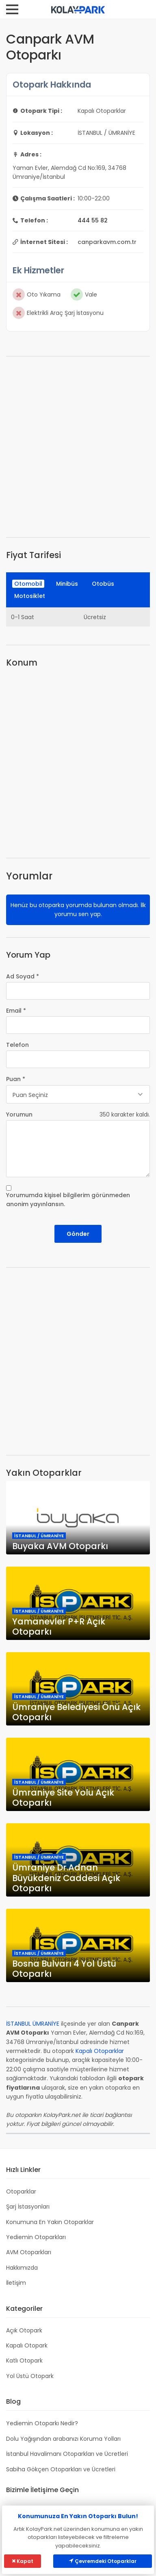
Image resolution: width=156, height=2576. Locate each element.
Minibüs (67, 584)
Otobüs (103, 584)
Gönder (78, 1234)
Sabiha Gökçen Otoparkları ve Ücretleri (60, 2469)
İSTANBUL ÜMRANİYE (32, 2024)
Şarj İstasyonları (28, 2206)
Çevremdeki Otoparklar (102, 2561)
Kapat (22, 2561)
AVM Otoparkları (28, 2252)
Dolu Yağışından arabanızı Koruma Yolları (63, 2439)
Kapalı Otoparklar (100, 2051)
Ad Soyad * (22, 976)
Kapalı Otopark (27, 2345)
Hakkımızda (22, 2268)
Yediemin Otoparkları (36, 2237)
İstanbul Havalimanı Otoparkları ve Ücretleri (67, 2454)
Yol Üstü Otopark (30, 2376)
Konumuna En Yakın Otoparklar (50, 2222)
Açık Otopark (24, 2330)
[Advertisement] (78, 447)
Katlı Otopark (24, 2360)
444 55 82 (93, 220)
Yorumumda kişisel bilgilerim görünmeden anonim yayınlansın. (68, 1199)
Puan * (15, 1079)
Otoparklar (21, 2191)
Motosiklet (29, 596)
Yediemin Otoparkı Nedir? (42, 2423)
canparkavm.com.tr (107, 242)
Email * (16, 1011)
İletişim (16, 2283)
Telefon (17, 1045)
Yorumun (19, 1114)
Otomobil (28, 584)
